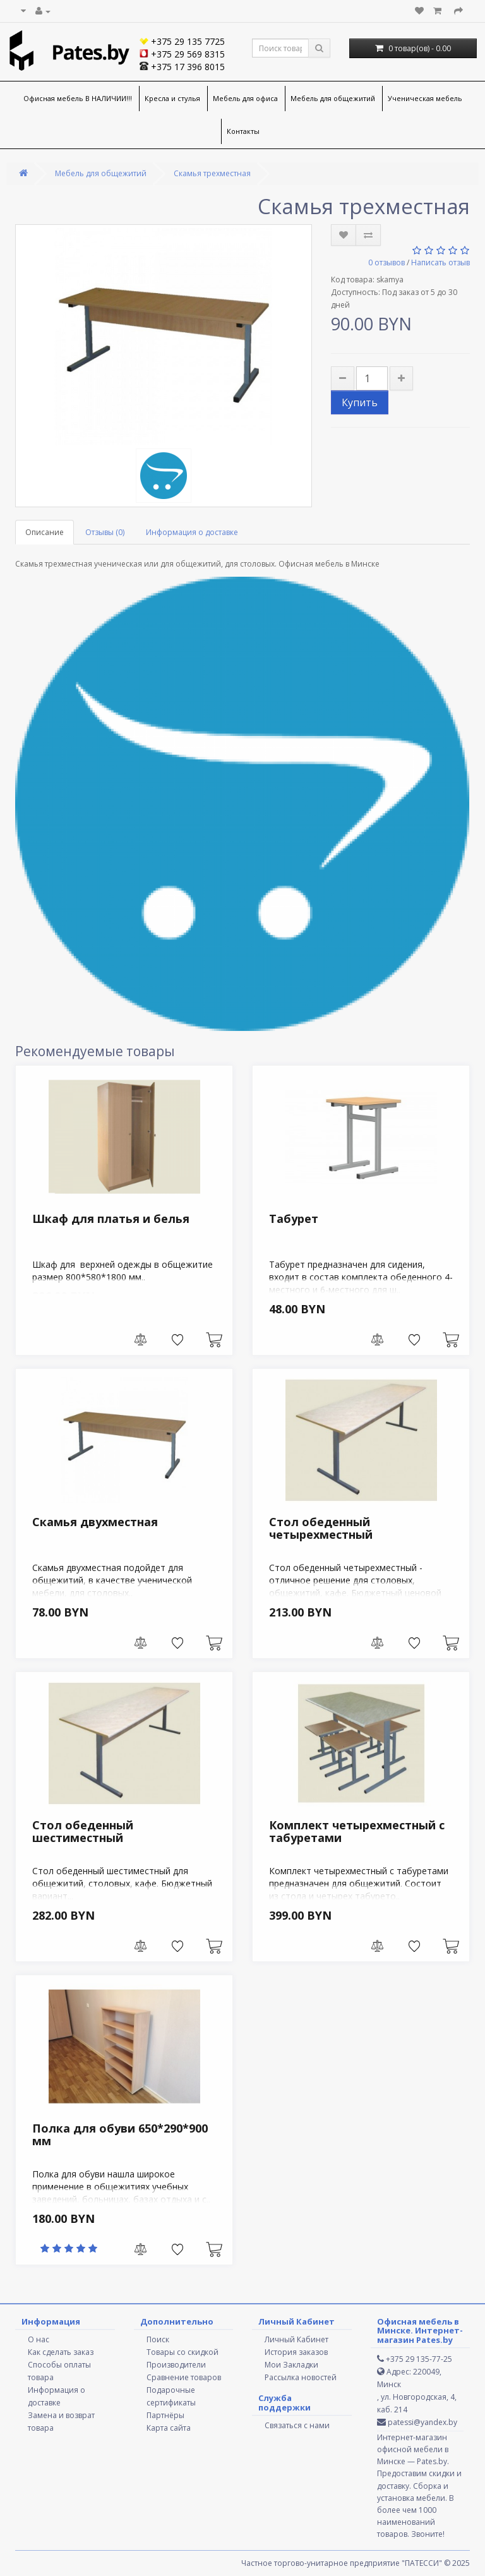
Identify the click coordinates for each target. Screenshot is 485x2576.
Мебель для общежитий (332, 98)
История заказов (296, 2352)
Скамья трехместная (212, 173)
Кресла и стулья (172, 98)
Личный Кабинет (296, 2339)
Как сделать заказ (60, 2352)
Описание (44, 532)
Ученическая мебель (425, 98)
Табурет (293, 1218)
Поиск (158, 2339)
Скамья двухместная (95, 1521)
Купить (360, 402)
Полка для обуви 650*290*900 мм (120, 2134)
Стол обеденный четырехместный (321, 1528)
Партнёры (165, 2415)
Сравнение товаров (184, 2377)
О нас (38, 2339)
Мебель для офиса (245, 98)
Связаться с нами (297, 2425)
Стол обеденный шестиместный (82, 1831)
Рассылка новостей (301, 2377)
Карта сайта (169, 2428)
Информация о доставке (192, 532)
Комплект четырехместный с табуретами (357, 1831)
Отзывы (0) (104, 532)
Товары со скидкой (183, 2352)
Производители (176, 2364)
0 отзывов (386, 262)
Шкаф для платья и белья (110, 1218)
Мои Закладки (291, 2364)
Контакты (243, 131)
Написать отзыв (440, 262)
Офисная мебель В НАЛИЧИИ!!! (77, 98)
